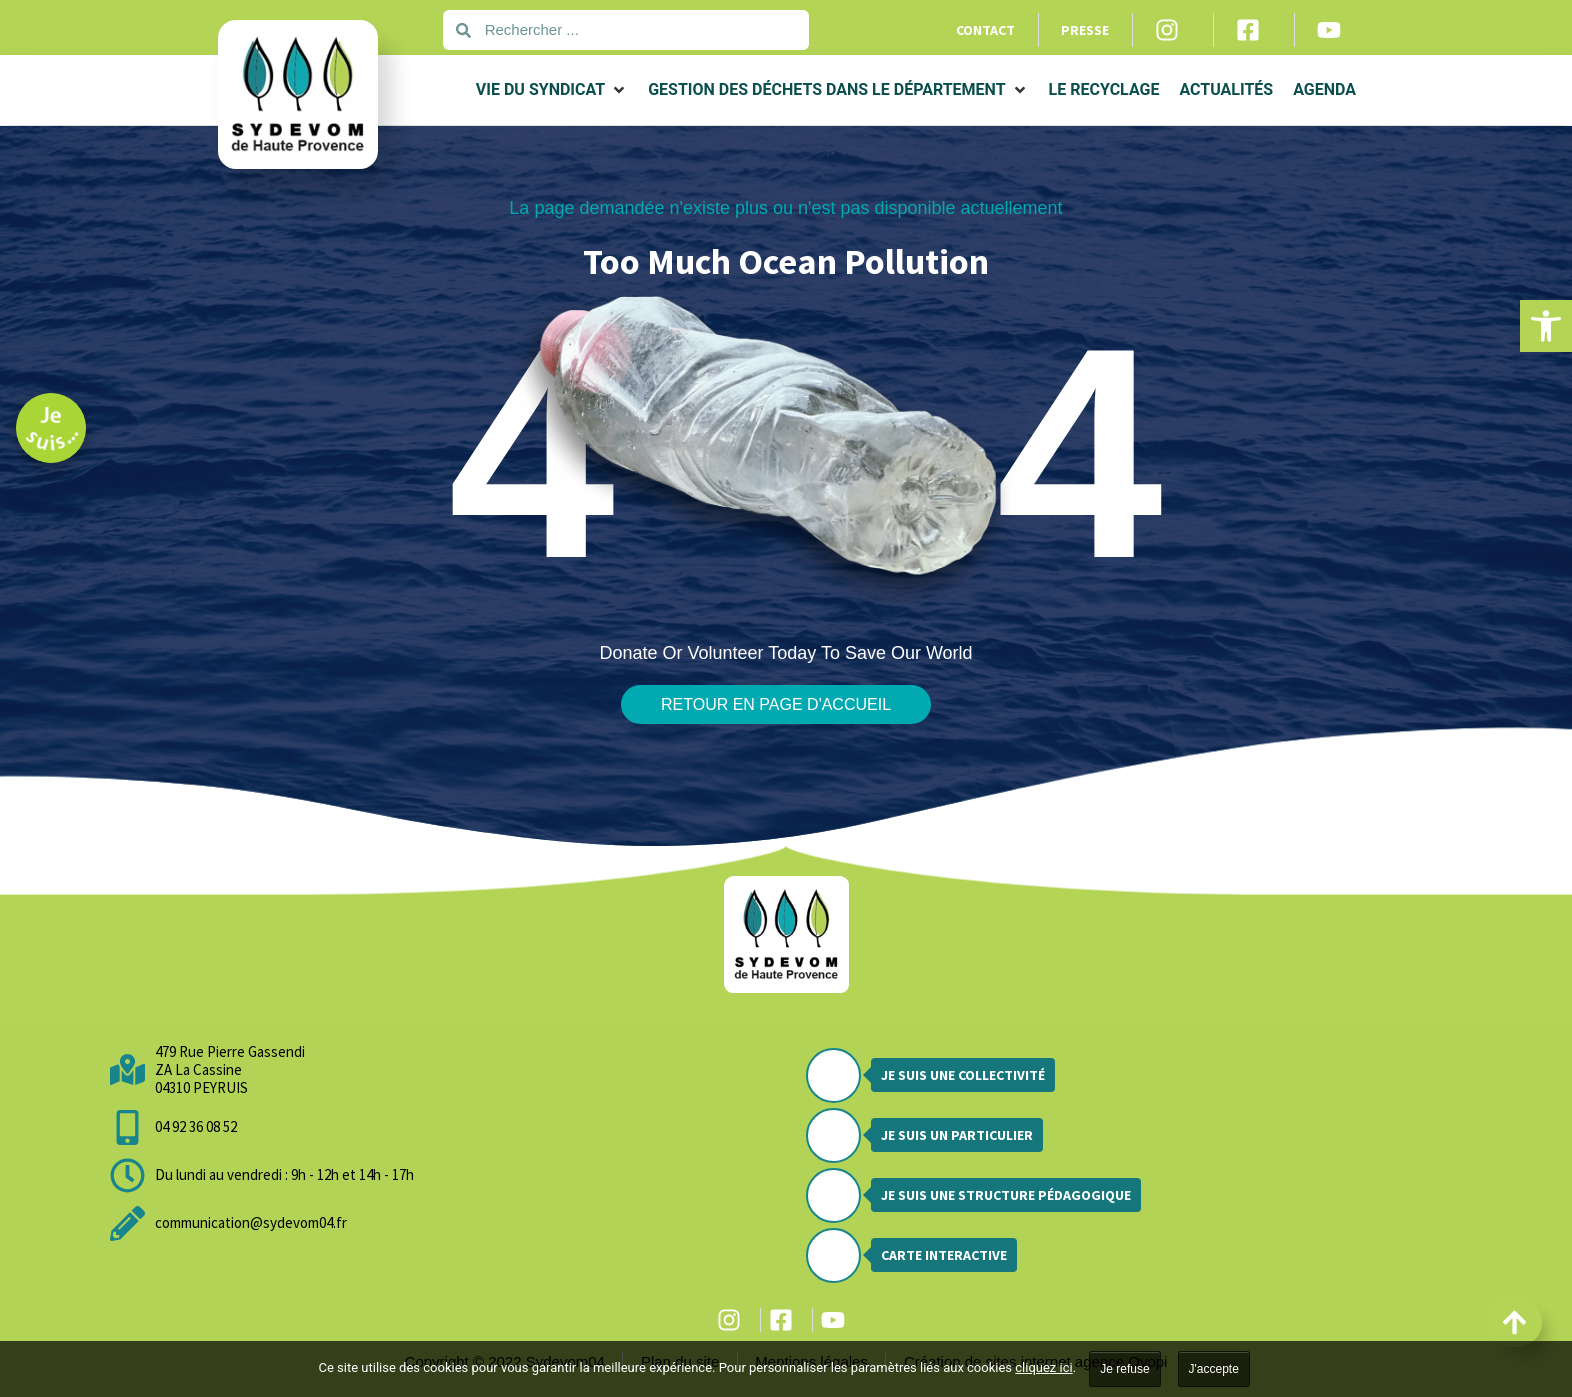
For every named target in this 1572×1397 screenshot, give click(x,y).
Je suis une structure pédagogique (1006, 1195)
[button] (1546, 326)
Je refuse (1124, 1369)
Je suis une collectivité (963, 1075)
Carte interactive (944, 1255)
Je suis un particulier (957, 1135)
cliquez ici (1043, 1367)
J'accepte (1214, 1369)
